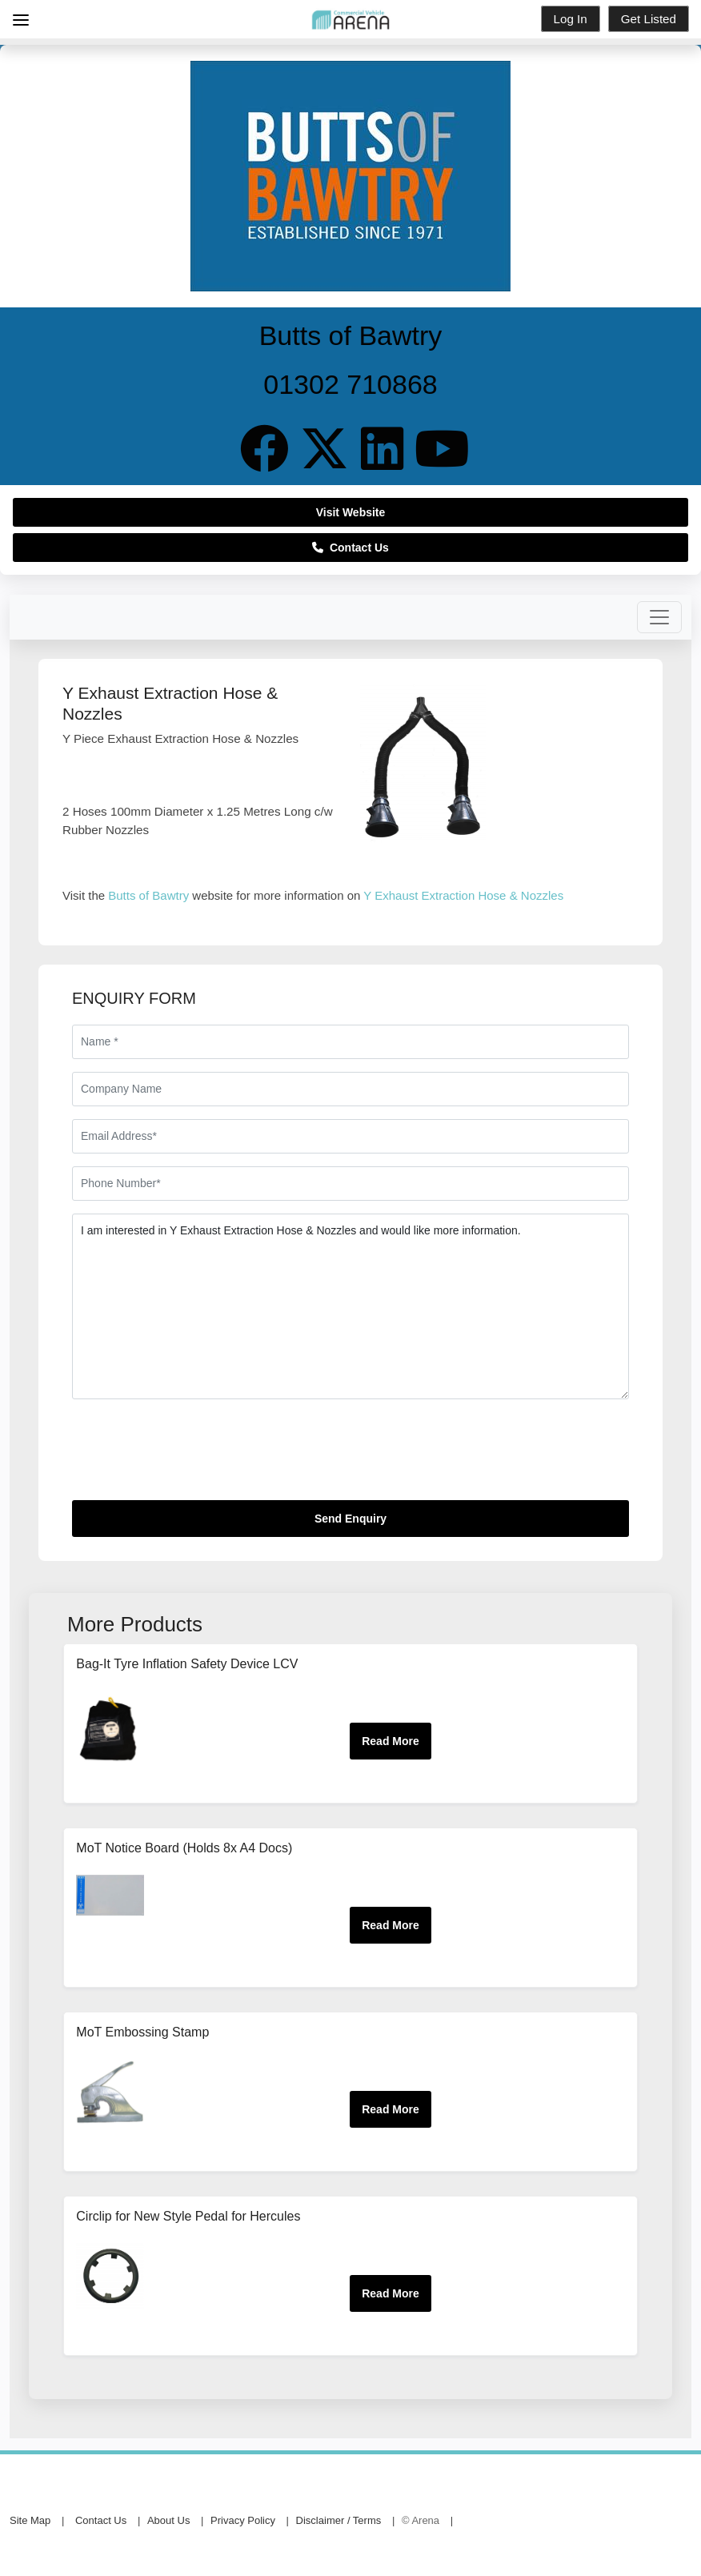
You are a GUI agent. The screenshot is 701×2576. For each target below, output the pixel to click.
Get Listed (648, 19)
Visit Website (351, 512)
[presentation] (193, 1456)
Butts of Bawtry (148, 895)
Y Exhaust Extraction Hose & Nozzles (463, 895)
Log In (570, 19)
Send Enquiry (350, 1518)
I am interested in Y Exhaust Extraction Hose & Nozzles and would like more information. (350, 1306)
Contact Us (350, 547)
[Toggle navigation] (659, 617)
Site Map (30, 2520)
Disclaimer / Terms (339, 2520)
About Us (168, 2520)
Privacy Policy (242, 2520)
